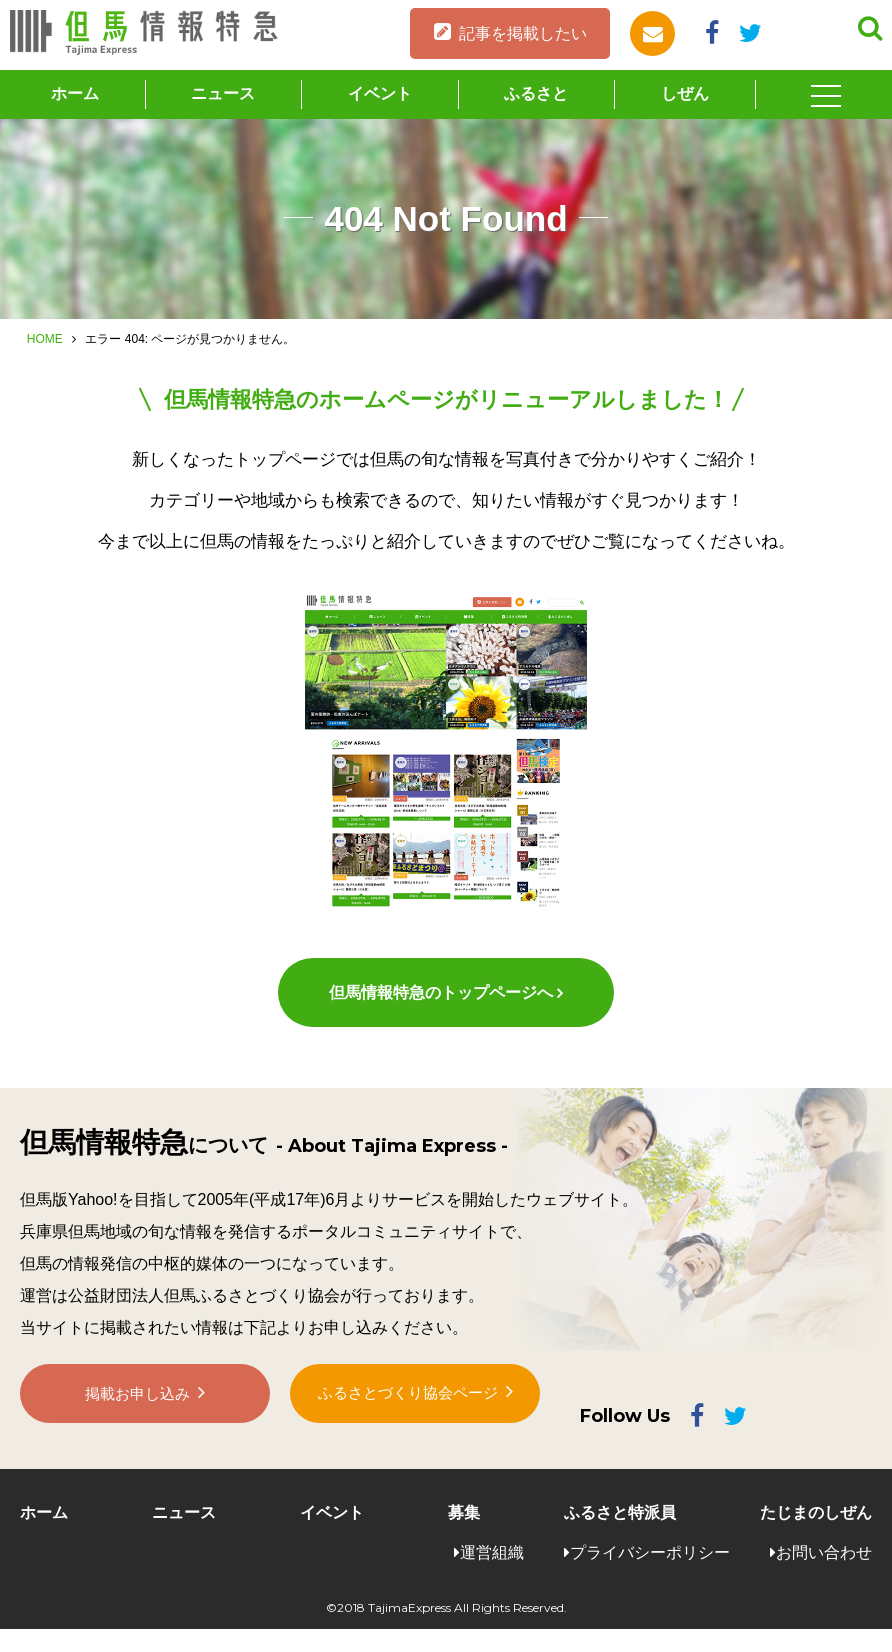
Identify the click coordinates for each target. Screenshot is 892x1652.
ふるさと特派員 (620, 1535)
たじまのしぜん (816, 1535)
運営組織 (492, 1574)
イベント (380, 93)
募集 (464, 1535)
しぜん (685, 93)
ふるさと (536, 93)
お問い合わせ (824, 1574)
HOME (45, 339)
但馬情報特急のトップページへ (440, 1015)
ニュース (223, 93)
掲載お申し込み (138, 1427)
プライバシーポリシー (650, 1574)
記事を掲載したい (523, 33)
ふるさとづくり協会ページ (408, 1426)
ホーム (75, 93)
